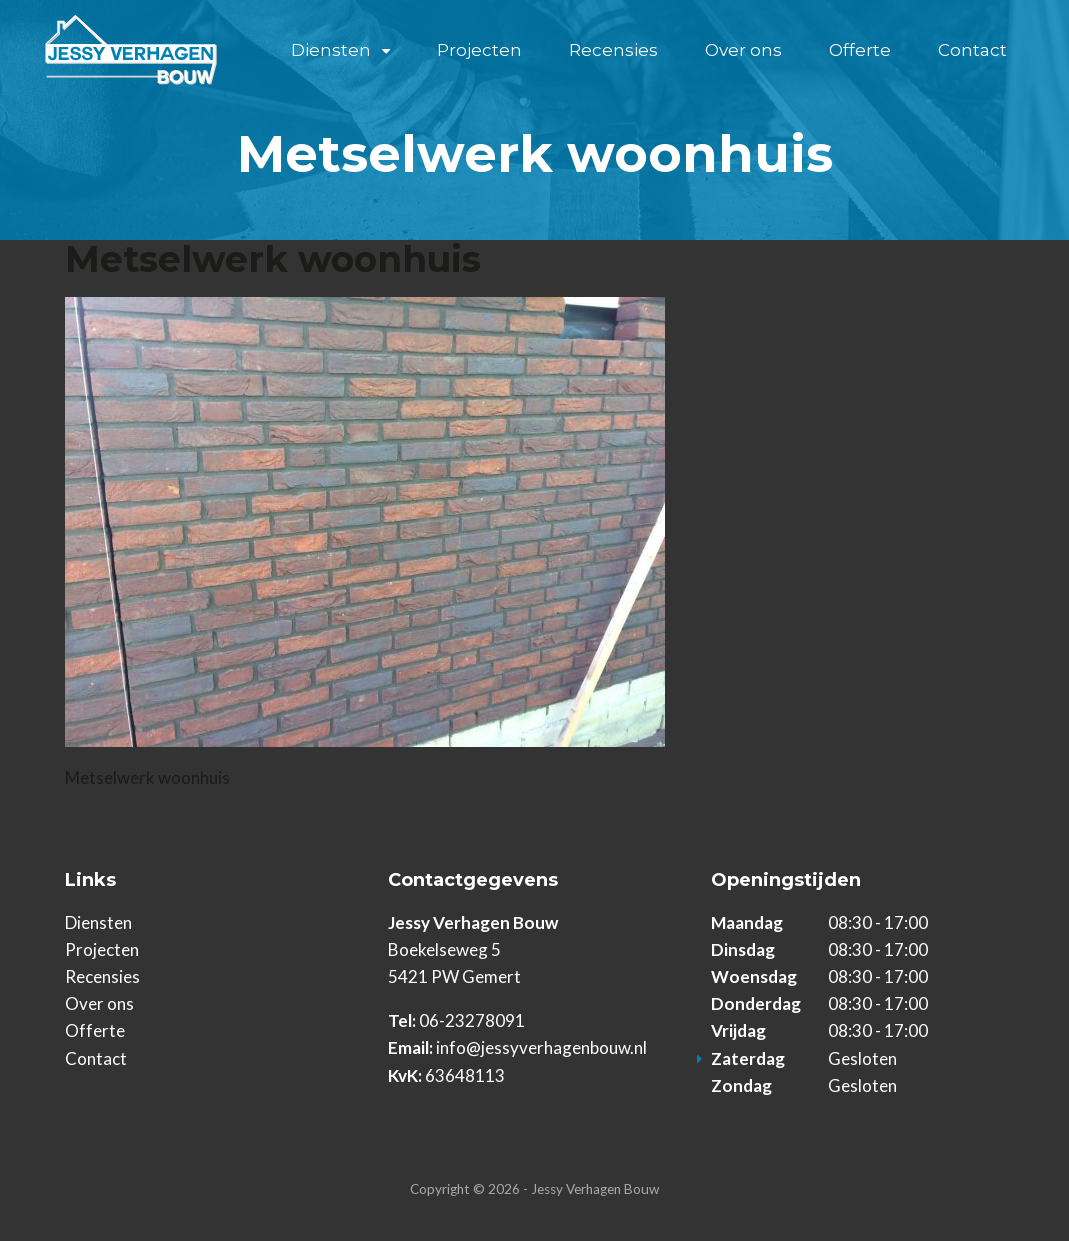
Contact (972, 50)
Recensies (613, 50)
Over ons (743, 50)
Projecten (479, 50)
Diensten (331, 50)
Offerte (860, 50)
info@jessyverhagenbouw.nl (541, 1047)
